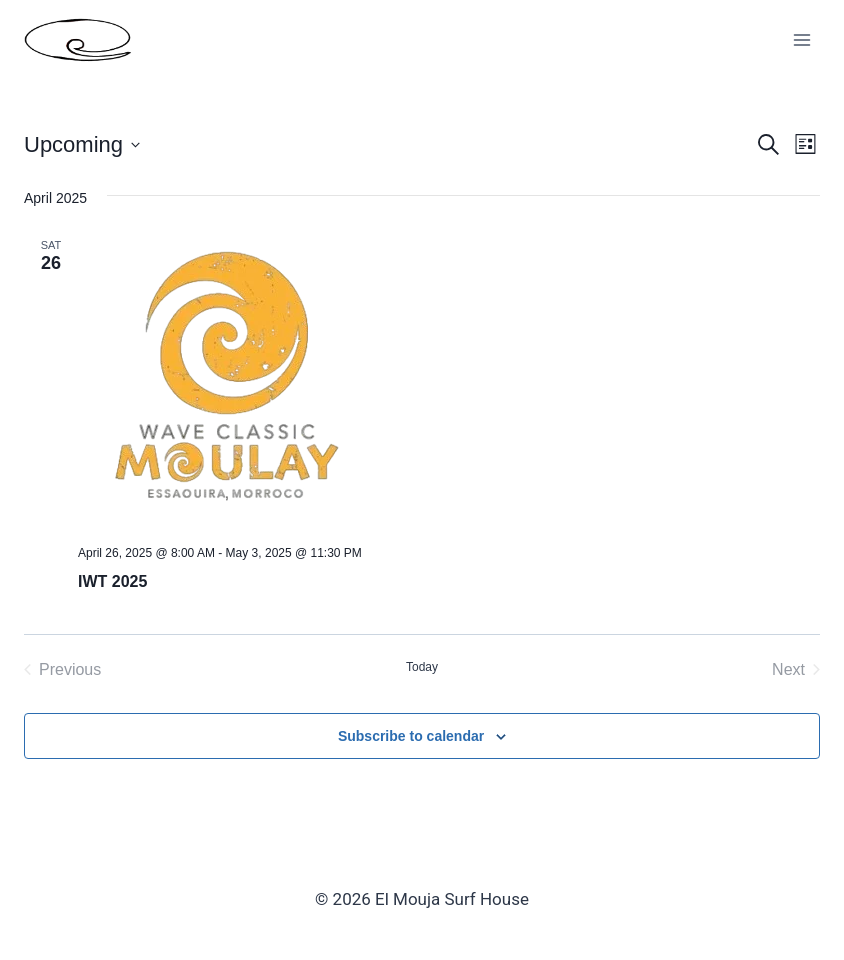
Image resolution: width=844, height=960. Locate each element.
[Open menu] (801, 39)
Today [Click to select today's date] (422, 667)
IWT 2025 (112, 581)
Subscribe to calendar (411, 736)
